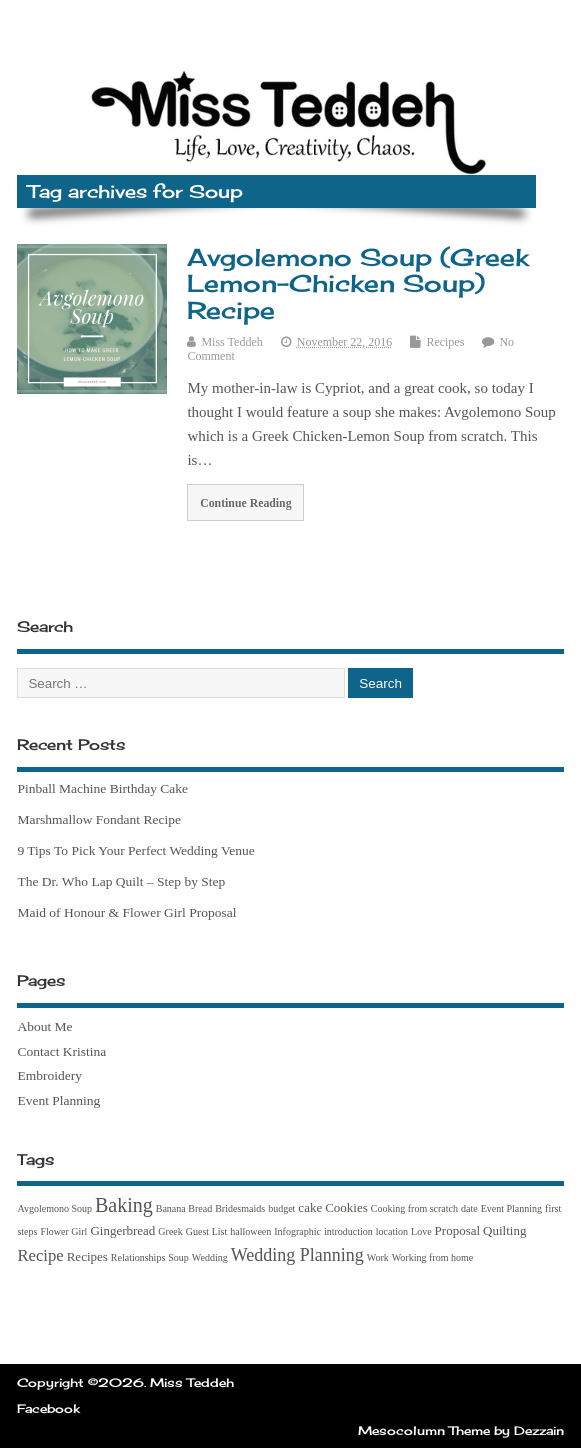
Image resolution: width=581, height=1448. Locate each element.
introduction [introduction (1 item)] (348, 1231)
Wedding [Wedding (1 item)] (210, 1257)
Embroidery (49, 1075)
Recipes (445, 342)
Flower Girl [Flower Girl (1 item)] (63, 1231)
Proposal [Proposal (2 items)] (458, 1230)
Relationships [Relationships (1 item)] (138, 1257)
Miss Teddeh (231, 342)
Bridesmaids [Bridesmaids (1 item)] (240, 1208)
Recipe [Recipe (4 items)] (40, 1255)
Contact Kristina (61, 1051)
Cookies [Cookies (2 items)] (346, 1207)
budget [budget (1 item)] (281, 1208)
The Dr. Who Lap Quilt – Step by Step (121, 881)
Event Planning (58, 1100)
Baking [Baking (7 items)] (124, 1205)
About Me (44, 1026)
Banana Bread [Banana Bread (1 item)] (184, 1208)
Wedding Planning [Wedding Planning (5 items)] (297, 1255)
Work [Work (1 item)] (378, 1257)
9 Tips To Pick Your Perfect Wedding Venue (135, 850)
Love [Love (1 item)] (421, 1231)
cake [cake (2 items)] (310, 1207)
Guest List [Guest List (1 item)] (206, 1231)
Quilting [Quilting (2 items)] (504, 1230)
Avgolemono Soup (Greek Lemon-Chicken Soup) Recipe (358, 283)
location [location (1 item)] (392, 1231)
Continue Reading (245, 503)
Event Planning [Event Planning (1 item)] (511, 1208)
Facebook (48, 1408)
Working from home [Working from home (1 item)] (432, 1257)
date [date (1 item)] (469, 1208)
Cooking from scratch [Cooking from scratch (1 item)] (414, 1208)
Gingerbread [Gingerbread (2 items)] (122, 1230)
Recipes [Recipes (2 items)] (87, 1256)
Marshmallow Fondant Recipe (98, 819)
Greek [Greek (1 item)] (170, 1231)
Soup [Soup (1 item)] (178, 1257)
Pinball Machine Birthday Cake (102, 788)
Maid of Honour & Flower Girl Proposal (126, 912)
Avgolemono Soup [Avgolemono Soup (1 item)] (54, 1208)
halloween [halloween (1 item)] (250, 1231)
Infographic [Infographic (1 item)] (297, 1231)
